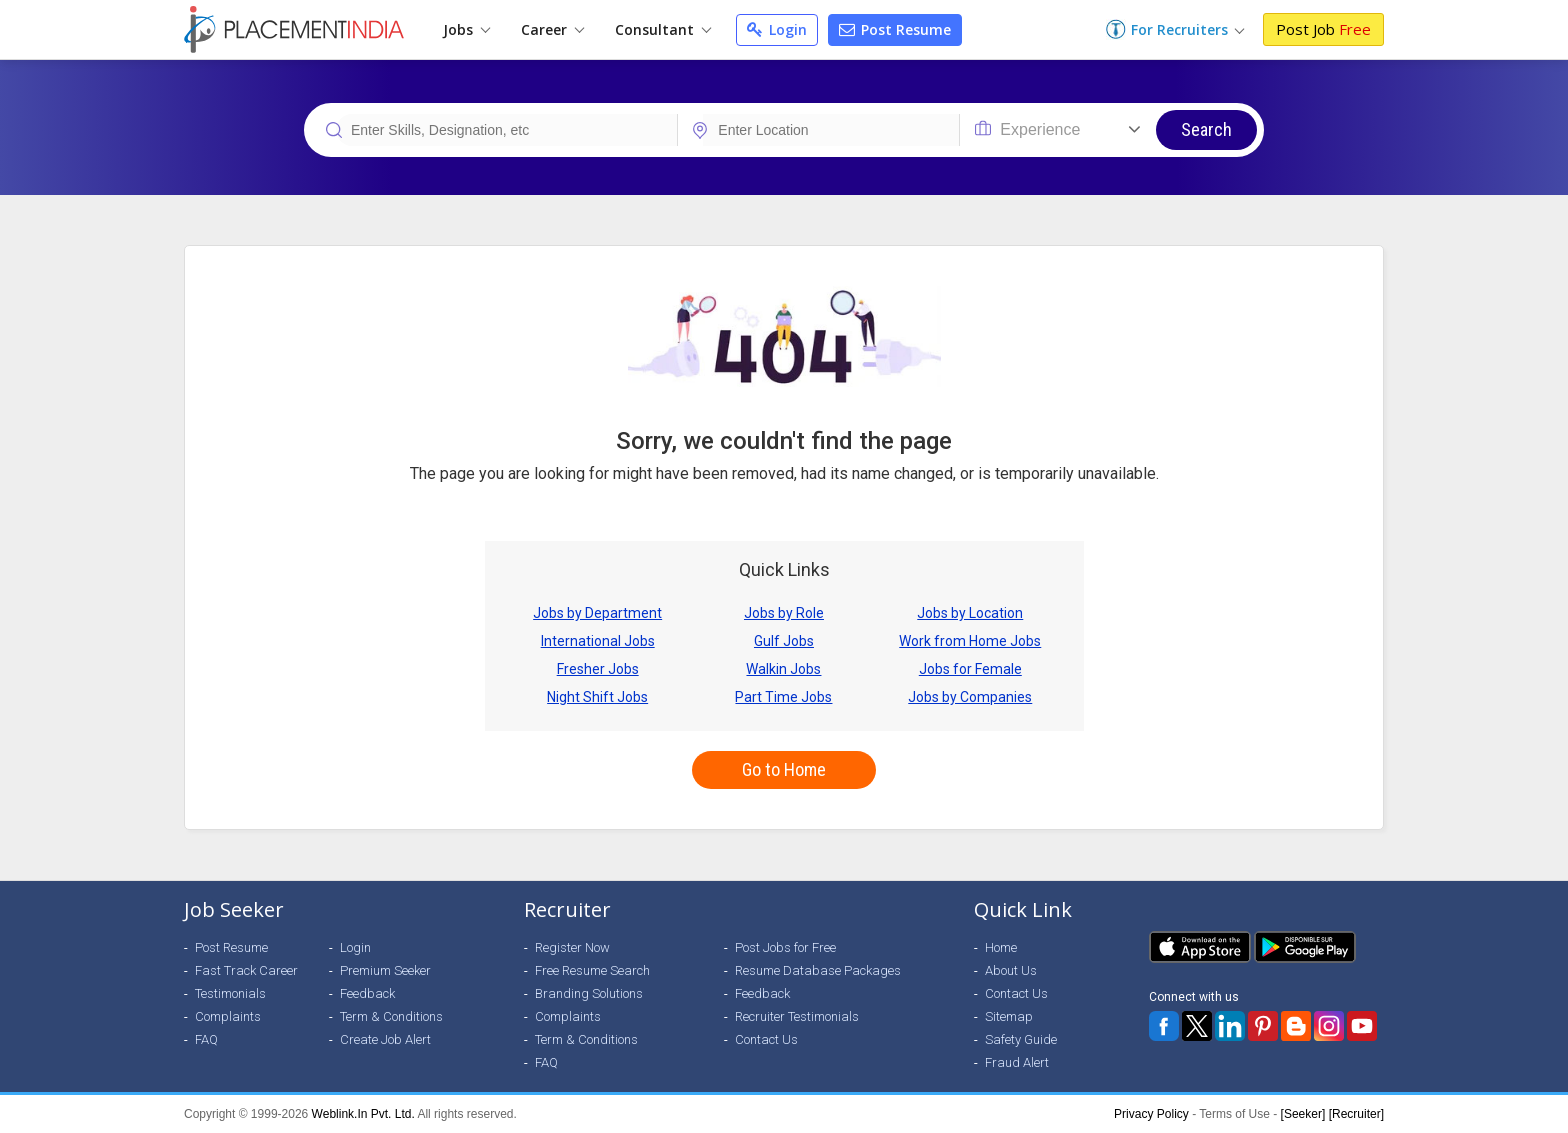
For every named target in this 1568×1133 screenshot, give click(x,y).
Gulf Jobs (784, 641)
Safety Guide (1021, 1039)
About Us (1011, 970)
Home (1001, 947)
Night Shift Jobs (597, 697)
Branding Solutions (589, 993)
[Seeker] (1303, 1114)
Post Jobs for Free (785, 947)
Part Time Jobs (783, 697)
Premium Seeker (385, 970)
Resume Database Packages (818, 970)
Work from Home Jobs (970, 641)
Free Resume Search (592, 970)
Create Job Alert (385, 1039)
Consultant (663, 29)
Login (777, 29)
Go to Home (784, 769)
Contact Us (766, 1039)
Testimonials (230, 993)
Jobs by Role (784, 613)
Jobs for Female (970, 669)
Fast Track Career (246, 970)
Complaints (228, 1016)
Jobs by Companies (970, 697)
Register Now (572, 947)
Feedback (367, 993)
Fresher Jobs (598, 669)
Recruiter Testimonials (797, 1016)
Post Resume (895, 29)
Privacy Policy (1151, 1114)
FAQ (206, 1039)
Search (1206, 129)
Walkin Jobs (783, 669)
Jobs (466, 29)
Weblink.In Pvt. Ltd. (363, 1114)
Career (552, 29)
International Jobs (598, 641)
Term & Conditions (391, 1016)
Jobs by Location (970, 613)
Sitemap (1009, 1016)
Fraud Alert (1017, 1062)
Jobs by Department (597, 613)
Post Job (1323, 29)
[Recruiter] (1356, 1114)
